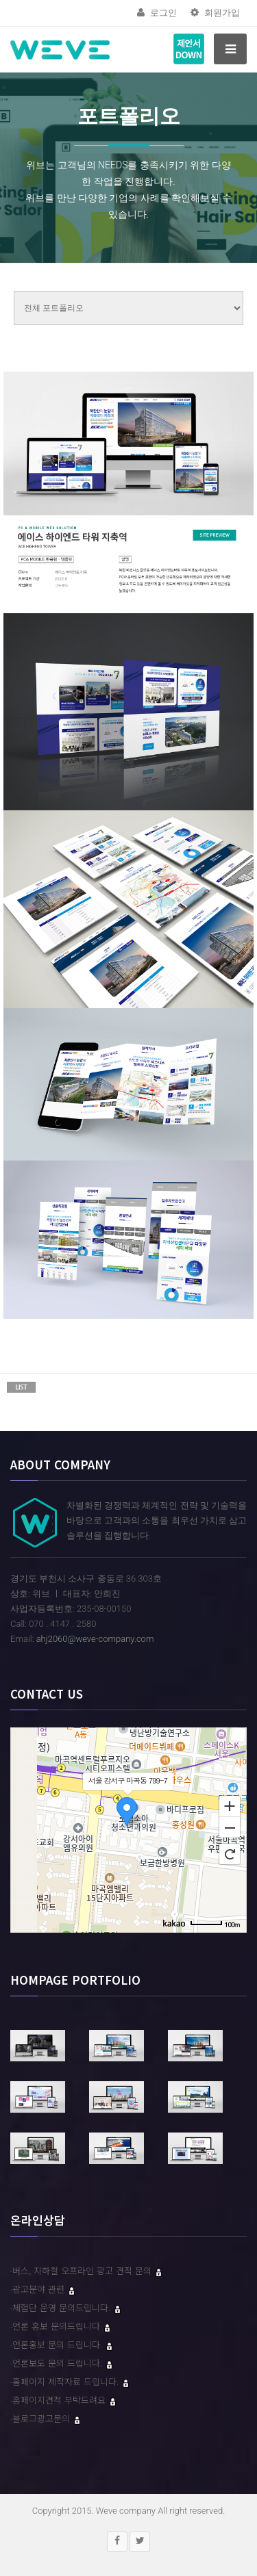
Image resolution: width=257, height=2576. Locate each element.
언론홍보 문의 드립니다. (58, 2344)
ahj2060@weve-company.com (95, 1639)
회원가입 (215, 13)
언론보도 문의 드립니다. (58, 2362)
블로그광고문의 (42, 2418)
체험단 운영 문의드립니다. (62, 2307)
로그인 (157, 13)
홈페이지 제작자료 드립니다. (66, 2381)
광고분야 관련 (39, 2288)
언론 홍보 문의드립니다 (57, 2325)
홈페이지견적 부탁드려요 (60, 2399)
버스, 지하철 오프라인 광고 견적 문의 (83, 2270)
